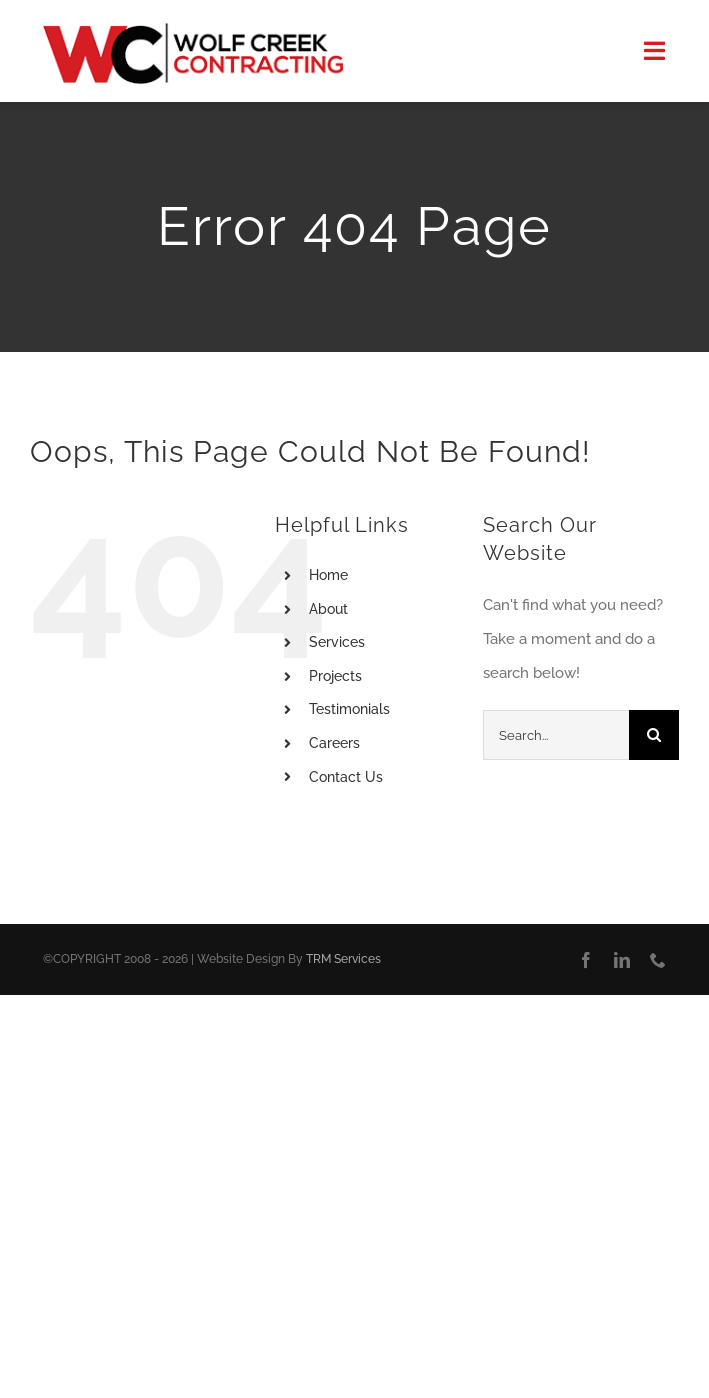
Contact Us (346, 777)
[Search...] (556, 735)
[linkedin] (622, 960)
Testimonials (349, 709)
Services (337, 642)
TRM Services (343, 959)
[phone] (658, 960)
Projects (335, 676)
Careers (334, 743)
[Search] (654, 735)
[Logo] (193, 30)
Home (328, 575)
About (328, 609)
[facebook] (586, 960)
